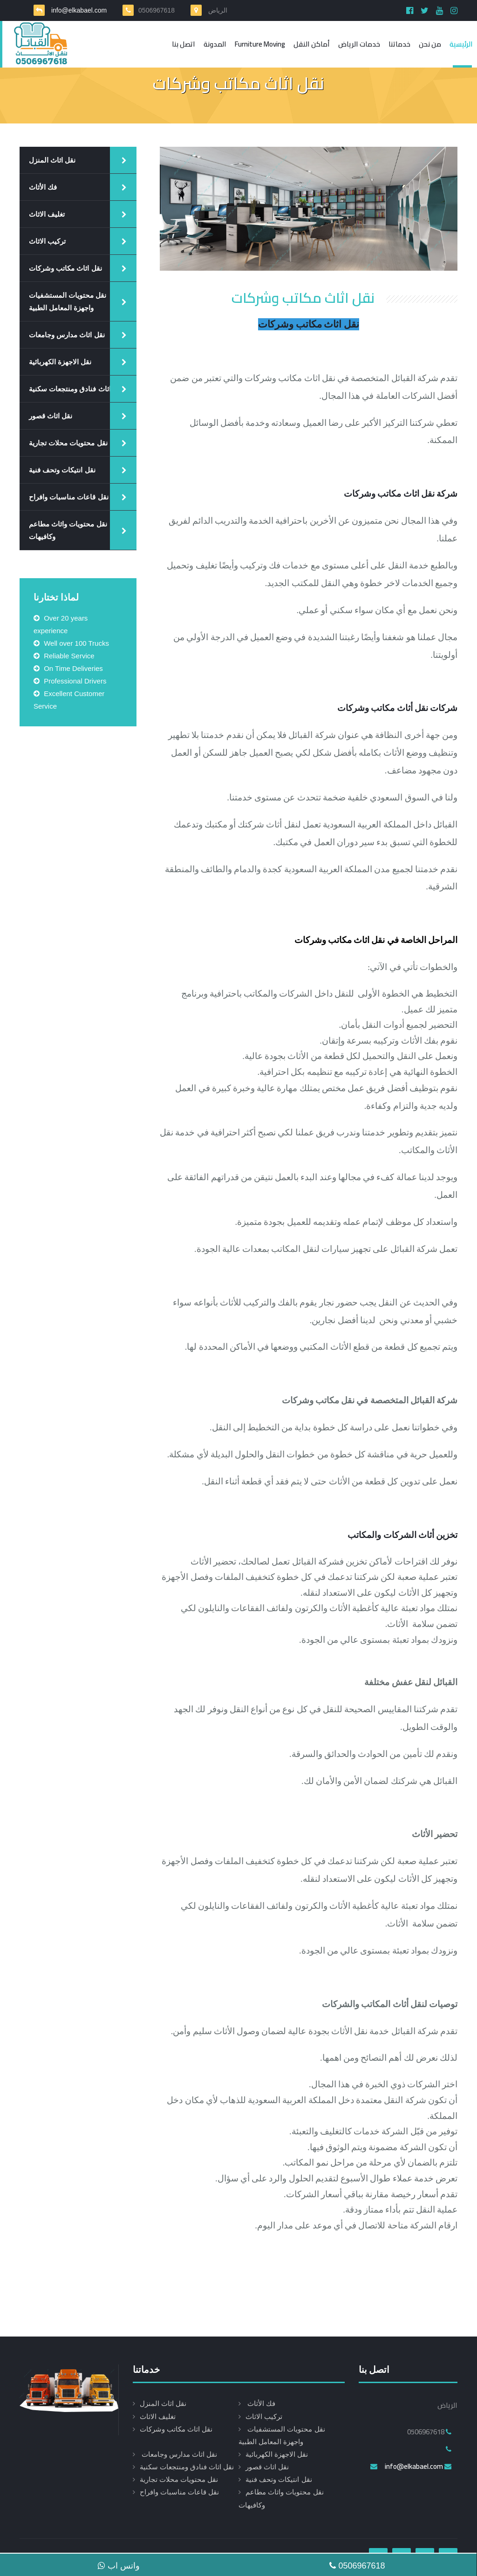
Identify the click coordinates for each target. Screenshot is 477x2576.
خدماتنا (399, 44)
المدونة (215, 44)
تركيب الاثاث (47, 241)
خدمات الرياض (359, 44)
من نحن (430, 44)
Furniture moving (260, 44)
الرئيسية (461, 44)
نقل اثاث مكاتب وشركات (65, 268)
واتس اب (118, 2565)
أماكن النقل (311, 44)
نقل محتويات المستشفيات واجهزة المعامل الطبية (67, 301)
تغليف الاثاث (47, 214)
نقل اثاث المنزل (52, 160)
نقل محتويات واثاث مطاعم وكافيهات (68, 530)
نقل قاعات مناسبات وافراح (69, 497)
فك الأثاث (43, 187)
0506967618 (357, 2565)
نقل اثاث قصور (50, 416)
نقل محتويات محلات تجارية (68, 443)
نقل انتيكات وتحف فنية (62, 470)
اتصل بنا (183, 44)
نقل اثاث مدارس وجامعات (67, 335)
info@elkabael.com (78, 10)
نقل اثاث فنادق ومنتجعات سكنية (76, 389)
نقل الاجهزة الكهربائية (60, 362)
